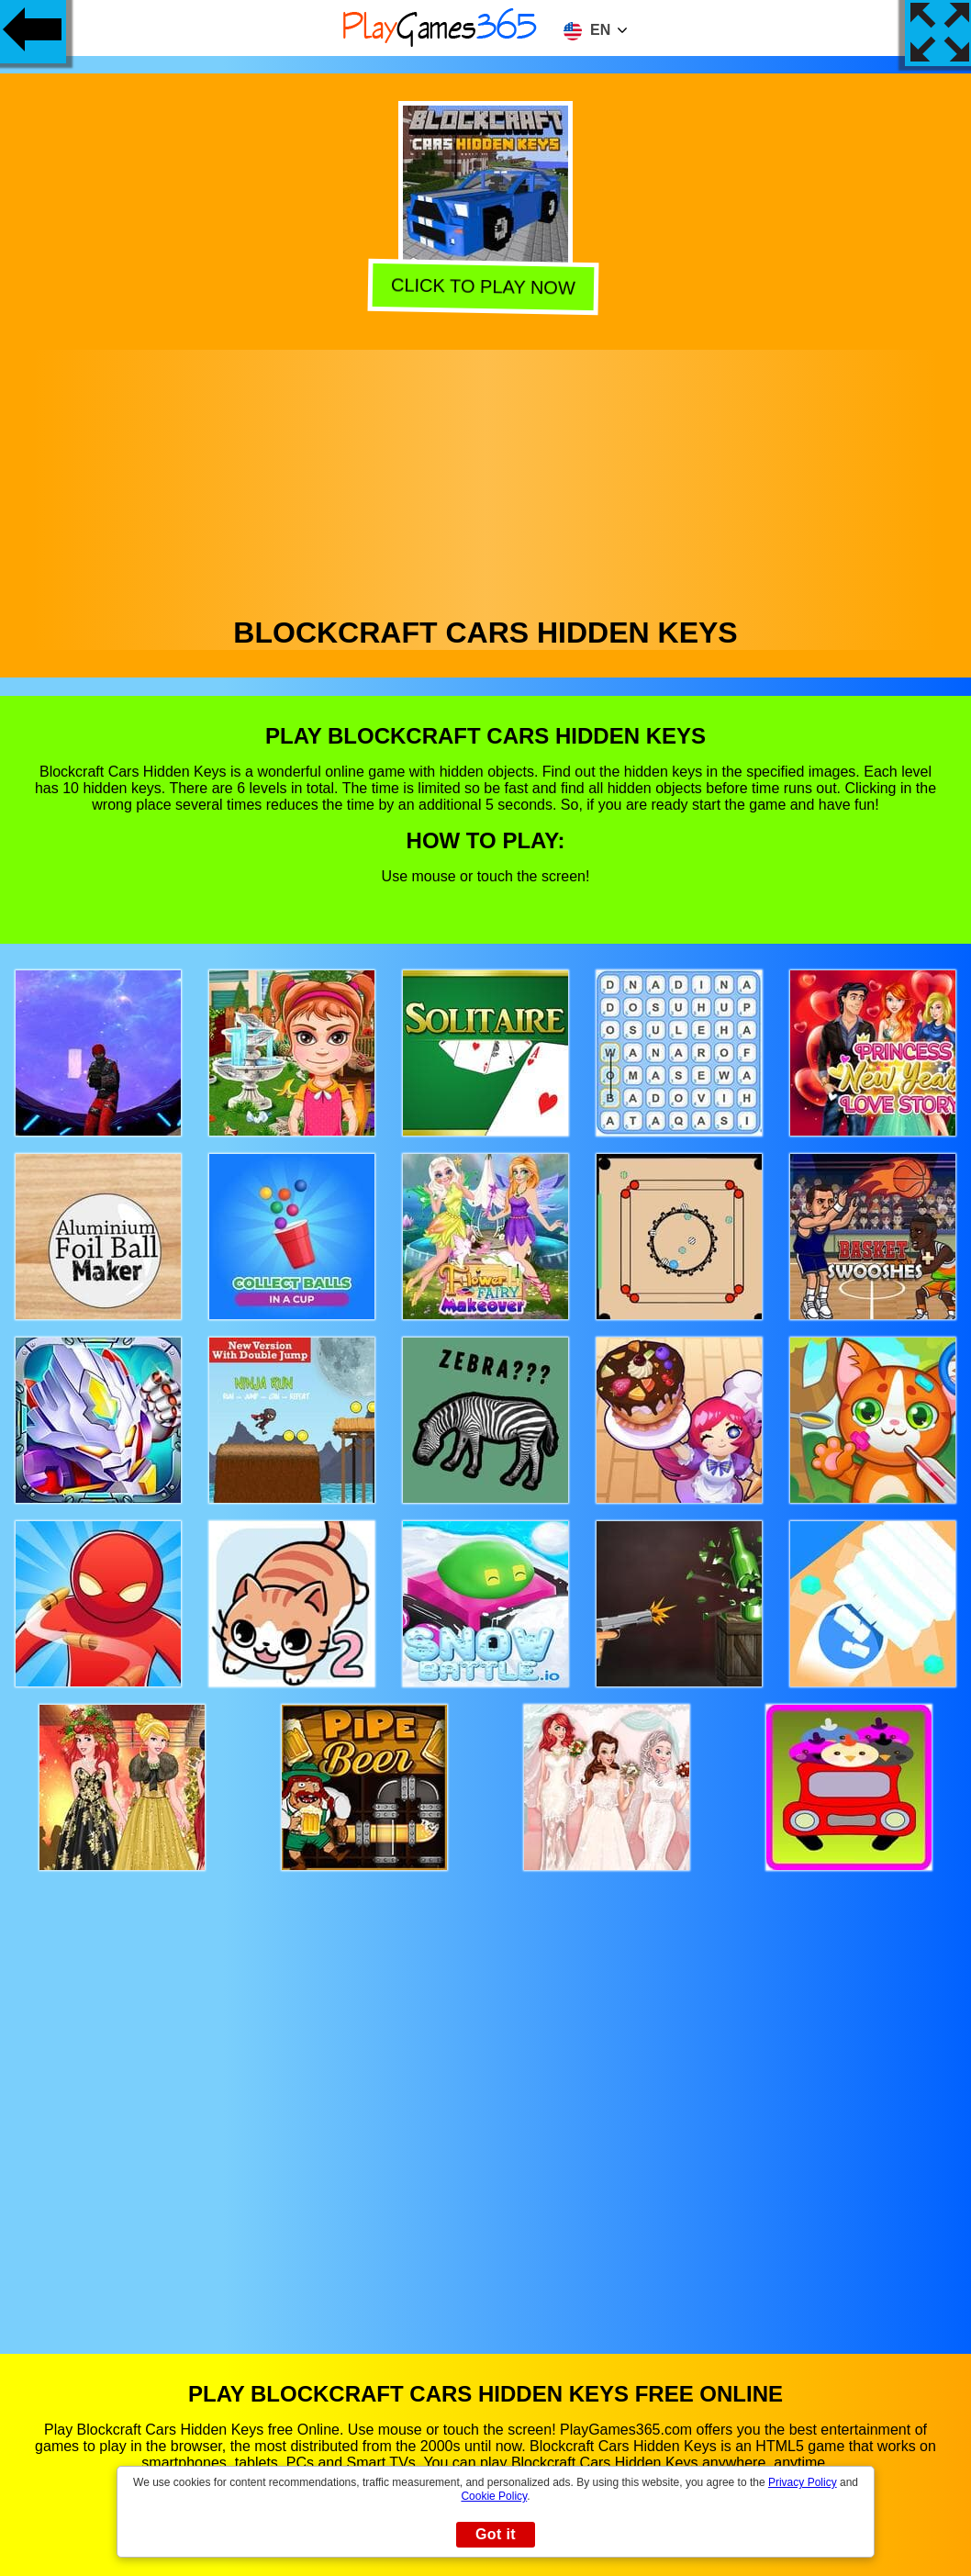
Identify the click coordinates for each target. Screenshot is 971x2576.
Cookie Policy (494, 2496)
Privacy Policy (802, 2482)
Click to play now (486, 285)
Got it (495, 2534)
